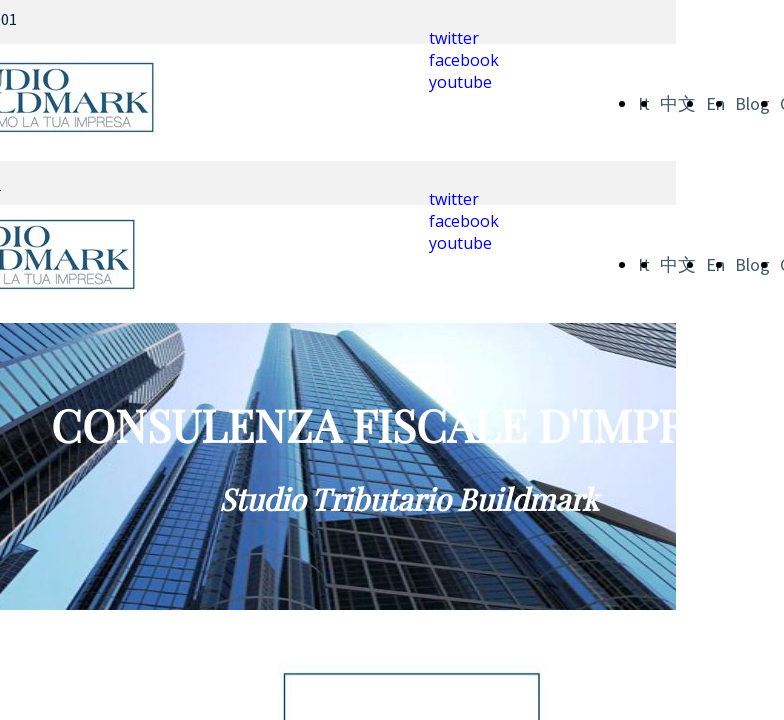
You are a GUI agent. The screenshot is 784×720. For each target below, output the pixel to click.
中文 (678, 103)
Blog (752, 103)
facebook (464, 60)
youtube (460, 82)
